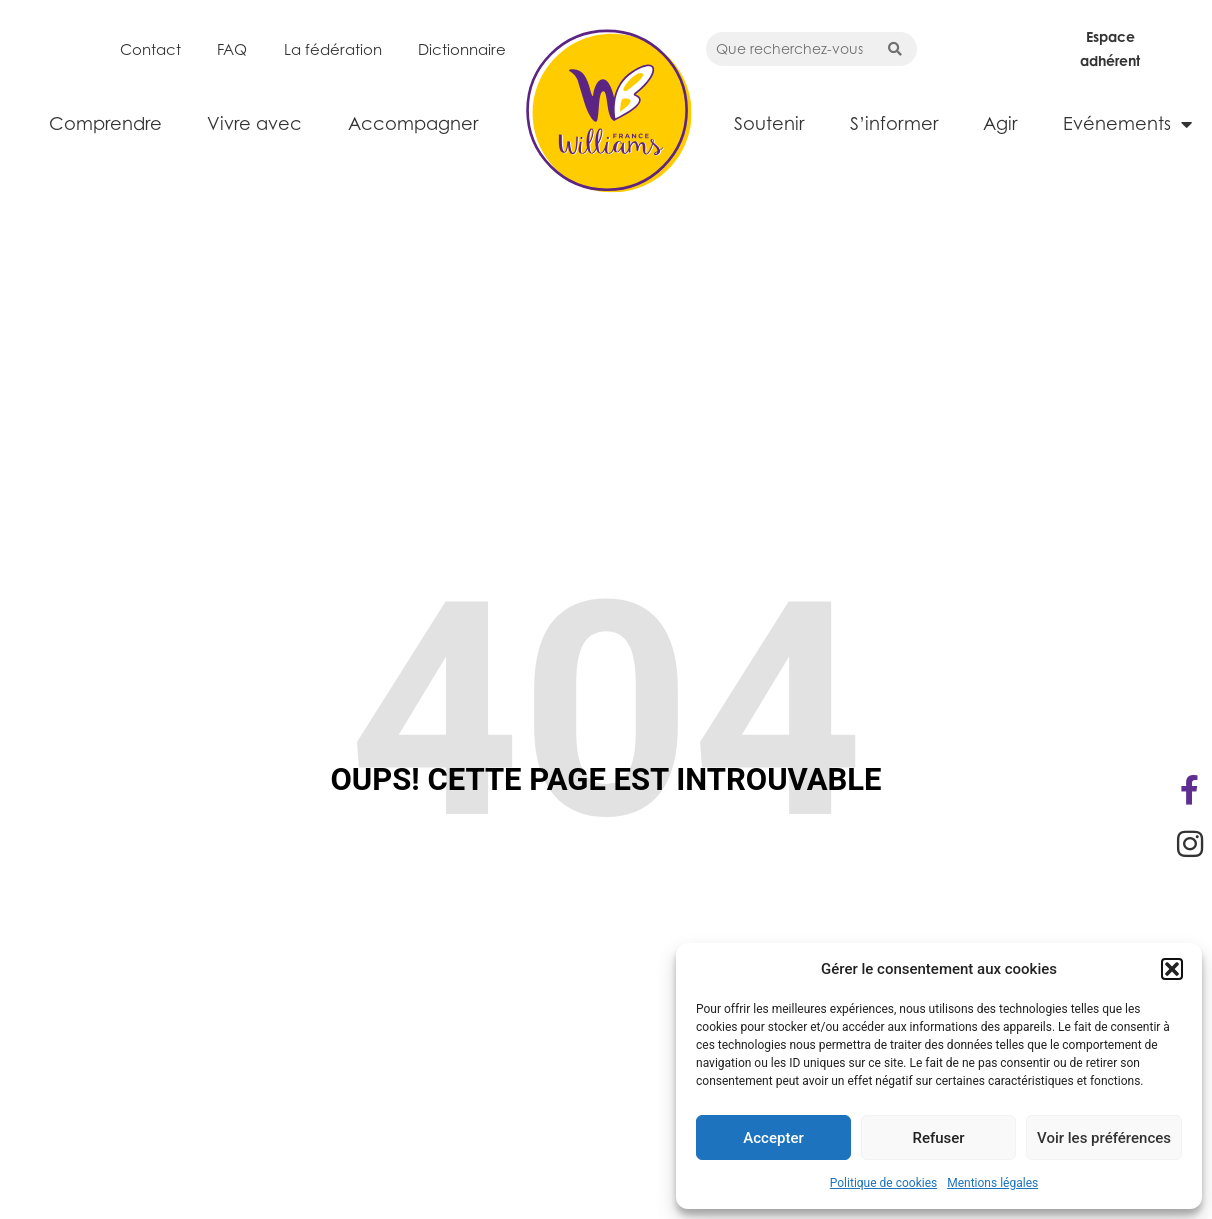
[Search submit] (895, 49)
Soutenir (769, 123)
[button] (1172, 969)
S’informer (894, 123)
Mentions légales (992, 1183)
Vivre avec (254, 123)
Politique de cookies (883, 1183)
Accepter (773, 1138)
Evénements (1127, 124)
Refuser (938, 1138)
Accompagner (413, 123)
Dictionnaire (462, 49)
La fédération (333, 49)
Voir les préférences (1104, 1138)
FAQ (232, 49)
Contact (150, 49)
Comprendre (105, 123)
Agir (1000, 123)
